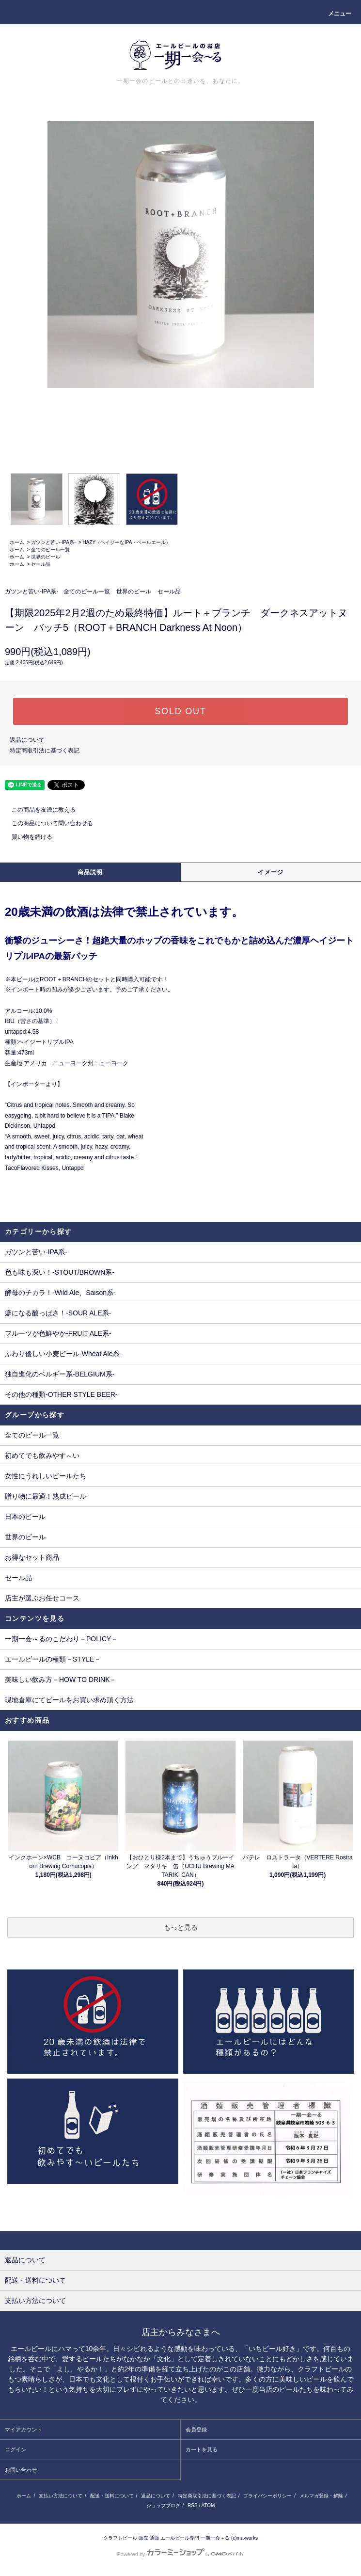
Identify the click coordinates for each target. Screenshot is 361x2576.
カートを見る (202, 2449)
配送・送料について (112, 2495)
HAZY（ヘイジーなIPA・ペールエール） (126, 542)
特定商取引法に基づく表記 (44, 750)
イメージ (270, 872)
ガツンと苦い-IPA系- (53, 542)
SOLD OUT (180, 711)
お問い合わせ (21, 2470)
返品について (27, 739)
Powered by (180, 2554)
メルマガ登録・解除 (321, 2495)
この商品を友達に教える (38, 809)
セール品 (40, 564)
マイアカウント (23, 2429)
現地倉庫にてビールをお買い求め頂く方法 (69, 1700)
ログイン (15, 2449)
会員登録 (196, 2429)
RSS (193, 2505)
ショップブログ (163, 2505)
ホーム (17, 542)
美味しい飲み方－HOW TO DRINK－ (61, 1679)
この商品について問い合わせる (46, 823)
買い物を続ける (26, 836)
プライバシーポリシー (267, 2495)
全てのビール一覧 (50, 549)
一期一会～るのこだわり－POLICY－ (61, 1639)
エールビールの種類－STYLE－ (53, 1659)
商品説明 (90, 872)
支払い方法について (60, 2495)
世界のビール (45, 557)
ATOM (208, 2505)
